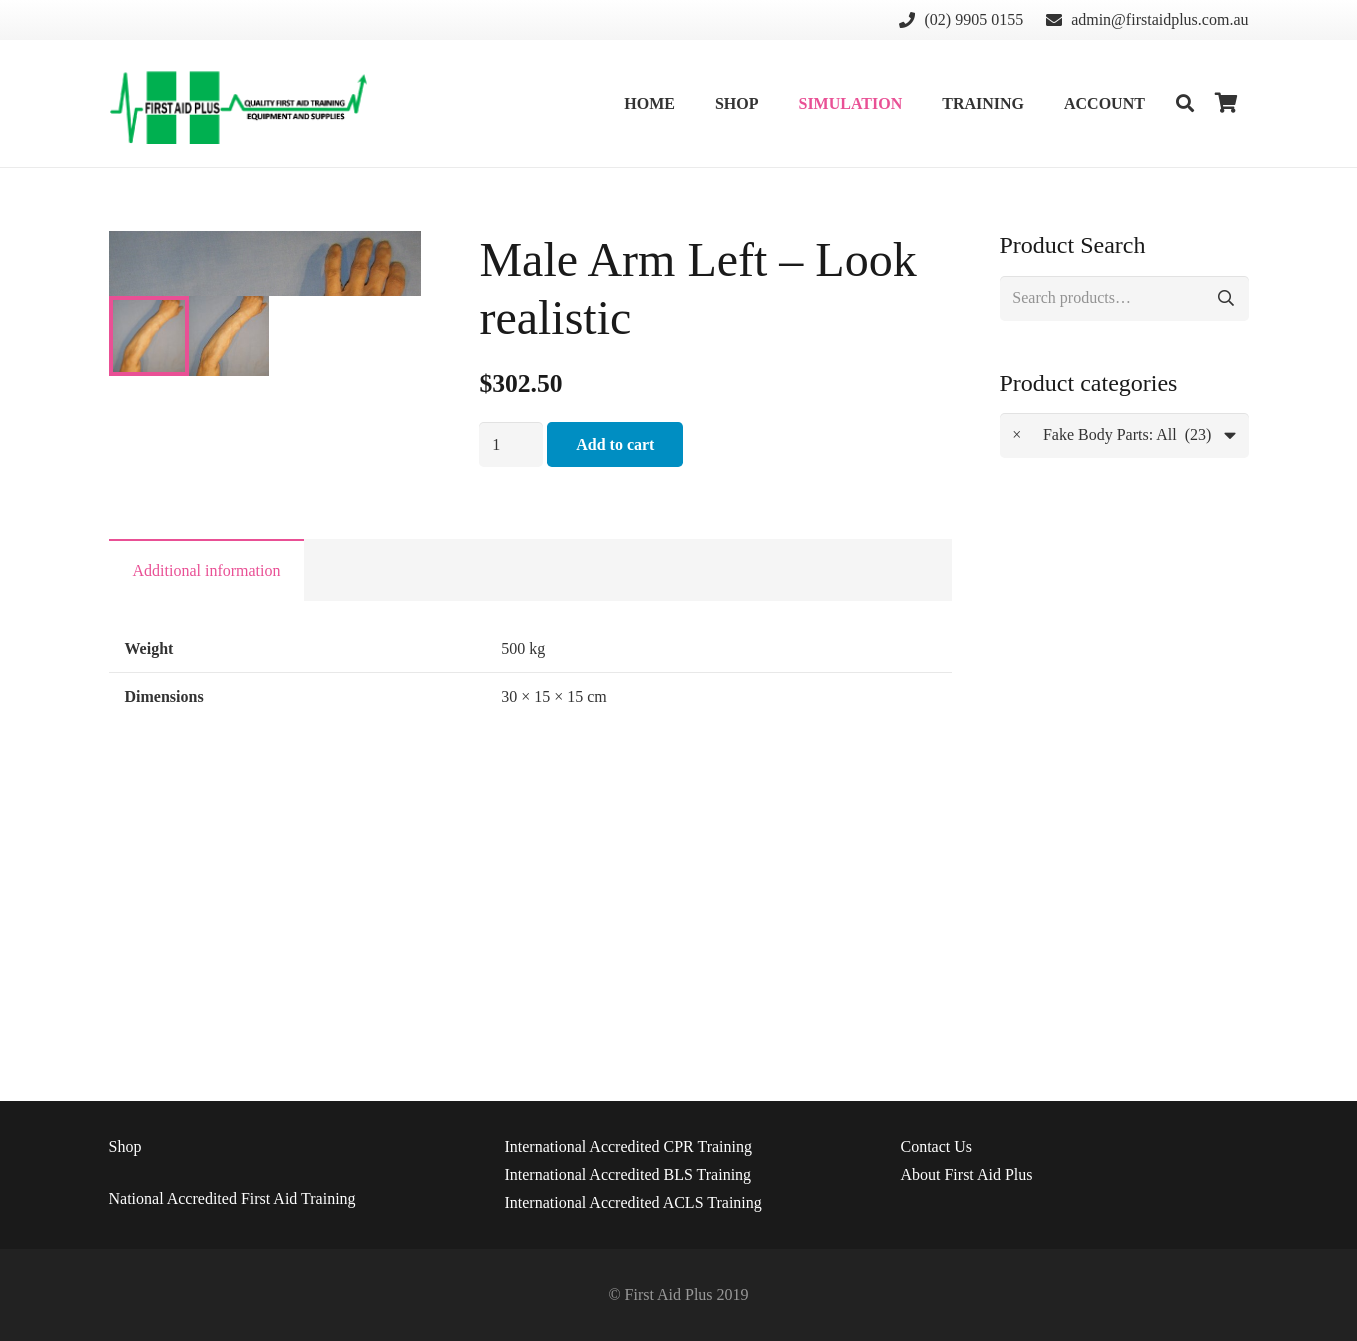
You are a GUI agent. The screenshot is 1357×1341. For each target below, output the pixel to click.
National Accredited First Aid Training (232, 1198)
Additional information (207, 838)
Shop (125, 1146)
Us (936, 1146)
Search (1226, 298)
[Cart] (1226, 103)
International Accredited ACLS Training (632, 1202)
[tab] (207, 838)
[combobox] (1124, 435)
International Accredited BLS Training (627, 1174)
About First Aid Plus (966, 1174)
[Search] (1185, 103)
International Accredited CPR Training (628, 1146)
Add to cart (615, 444)
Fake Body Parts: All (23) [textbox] (1111, 435)
